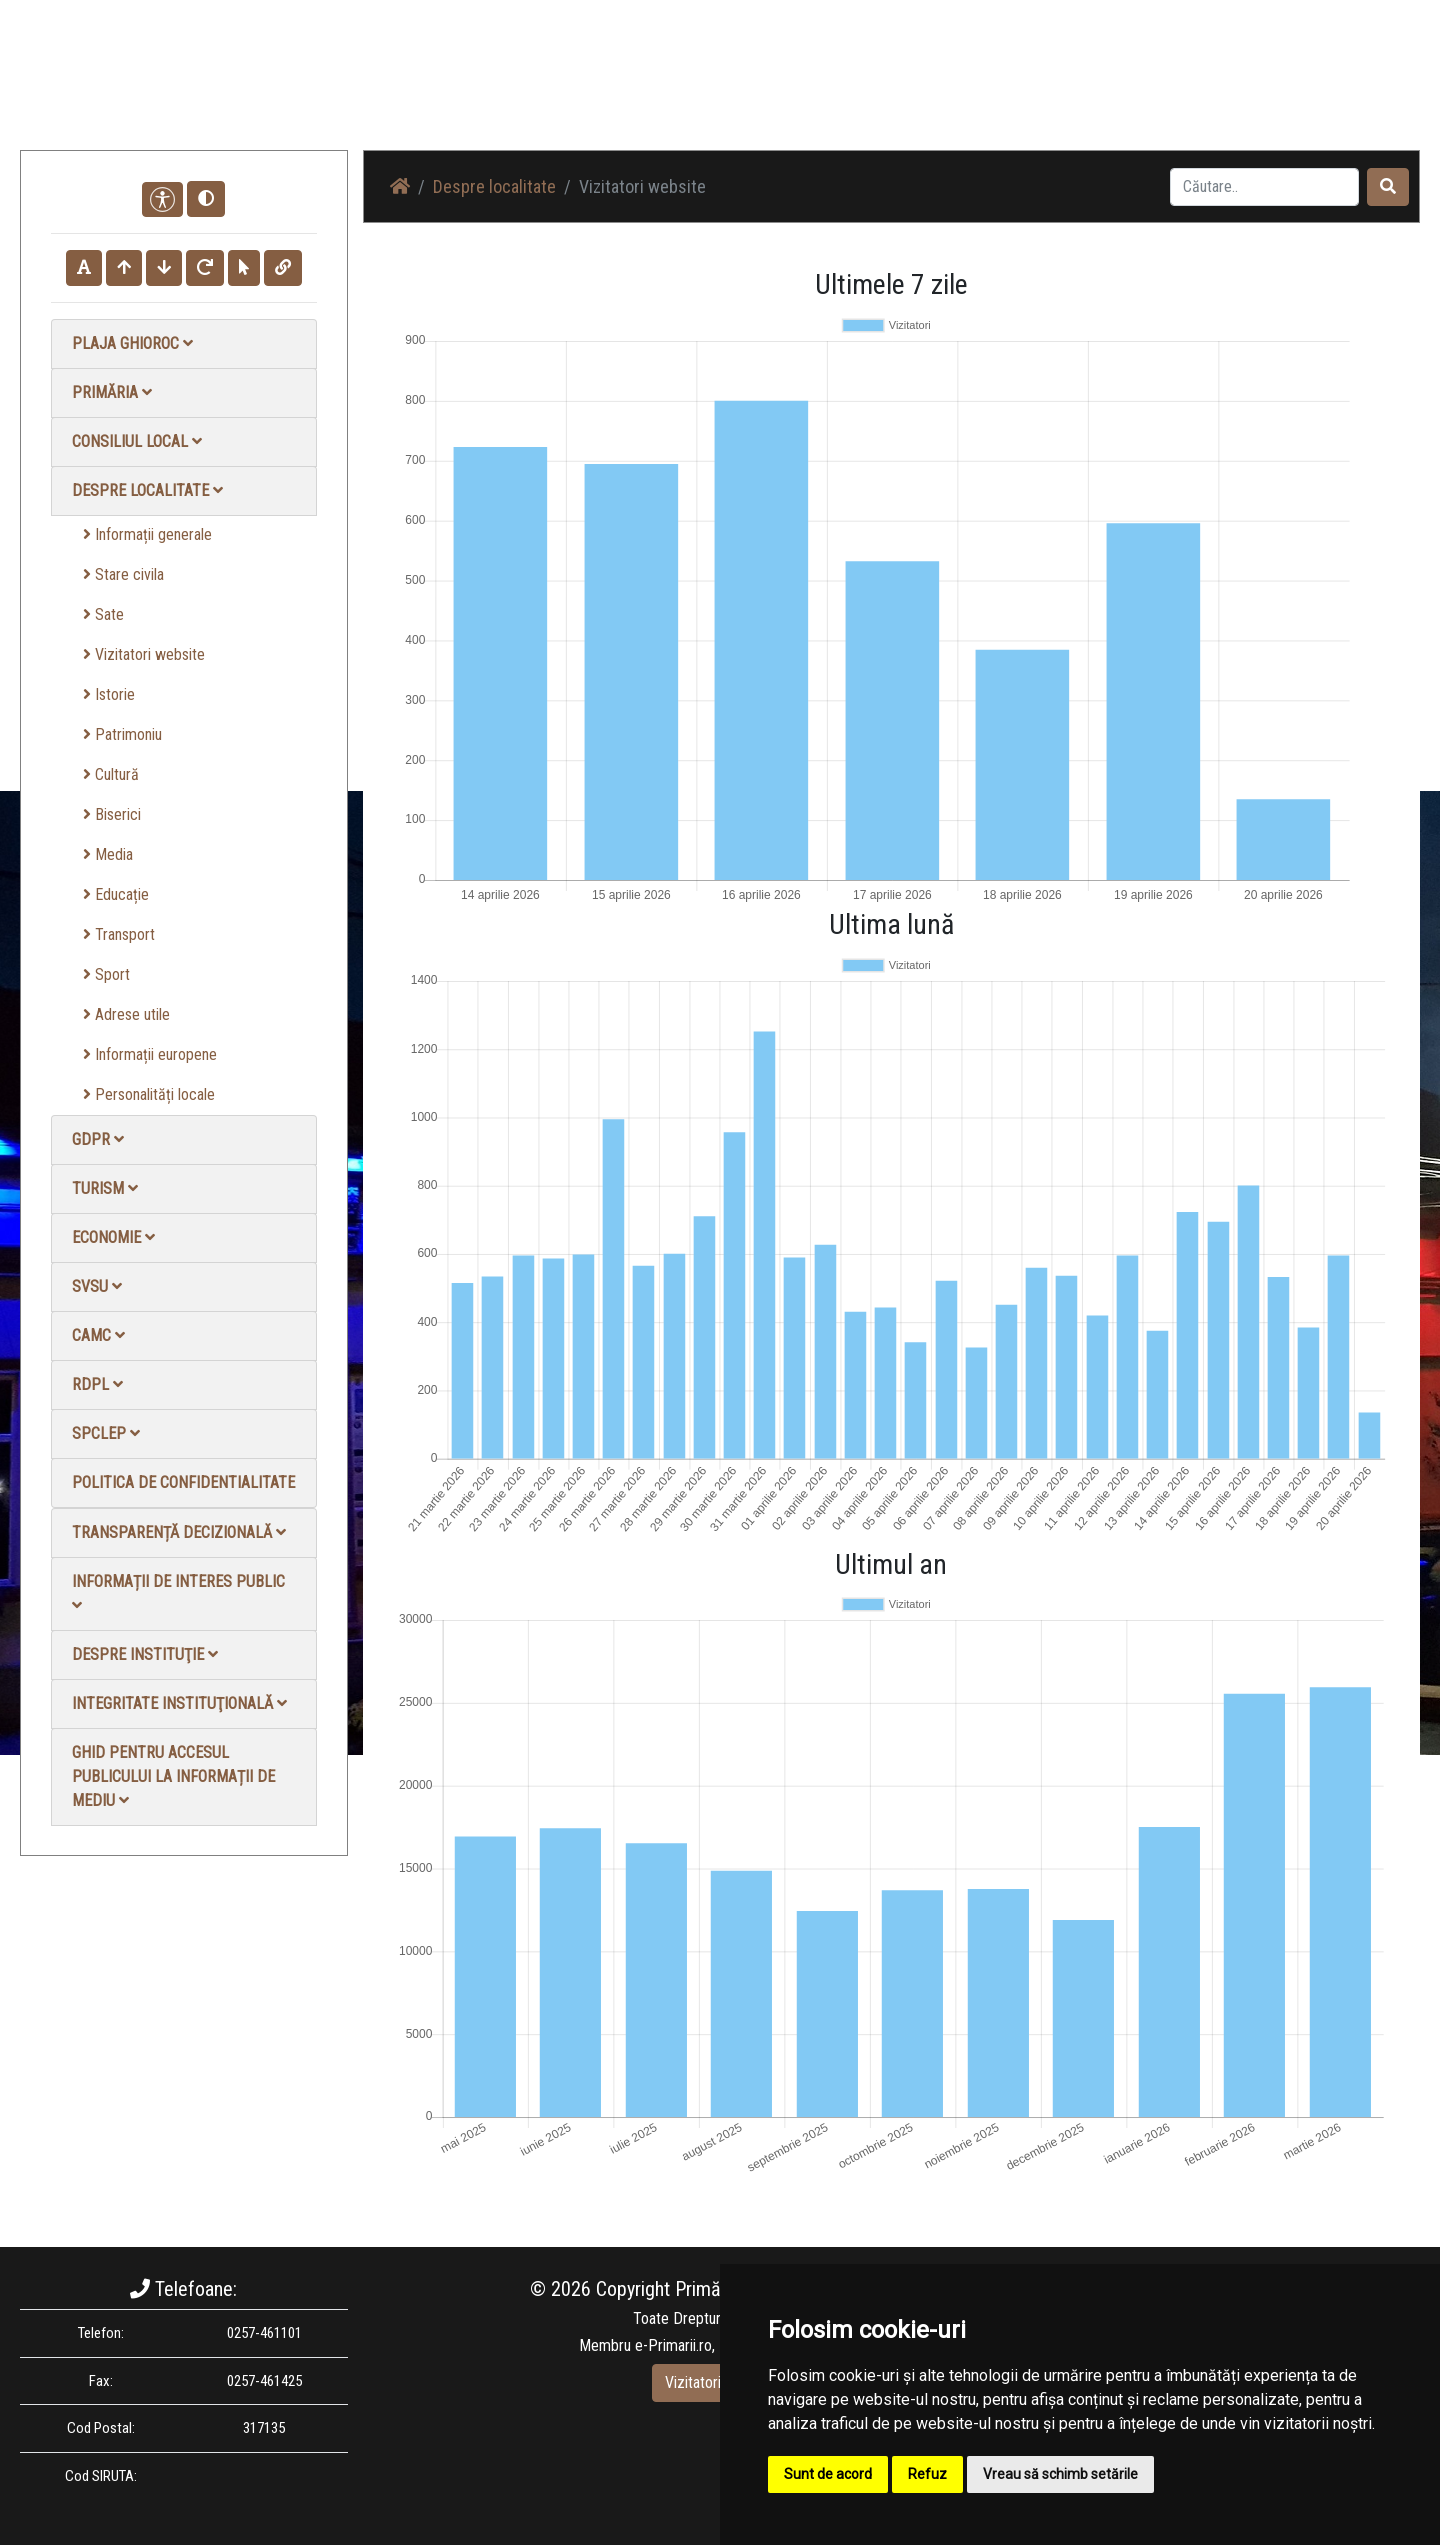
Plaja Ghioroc (132, 343)
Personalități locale (149, 1094)
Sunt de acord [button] (828, 2474)
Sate (103, 614)
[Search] (1264, 187)
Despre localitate (147, 490)
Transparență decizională (179, 1532)
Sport (106, 974)
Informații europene (150, 1054)
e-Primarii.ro (673, 2345)
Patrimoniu (122, 734)
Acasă (783, 89)
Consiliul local (137, 441)
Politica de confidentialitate (183, 1482)
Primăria (112, 392)
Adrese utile (126, 1014)
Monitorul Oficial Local (1296, 89)
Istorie (109, 694)
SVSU (97, 1286)
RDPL (97, 1384)
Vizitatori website (144, 654)
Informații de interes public (178, 1592)
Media (108, 854)
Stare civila (123, 574)
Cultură (111, 774)
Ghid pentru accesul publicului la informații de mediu (173, 1776)
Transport (119, 934)
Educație (116, 894)
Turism (105, 1188)
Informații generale (147, 534)
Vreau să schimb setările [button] (1060, 2474)
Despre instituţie (145, 1654)
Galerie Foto (981, 89)
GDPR (98, 1139)
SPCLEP (106, 1433)
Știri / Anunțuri (873, 89)
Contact (1176, 89)
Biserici (112, 814)
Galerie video (1085, 89)
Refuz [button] (927, 2474)
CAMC (98, 1335)
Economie (113, 1237)
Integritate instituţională (179, 1703)
